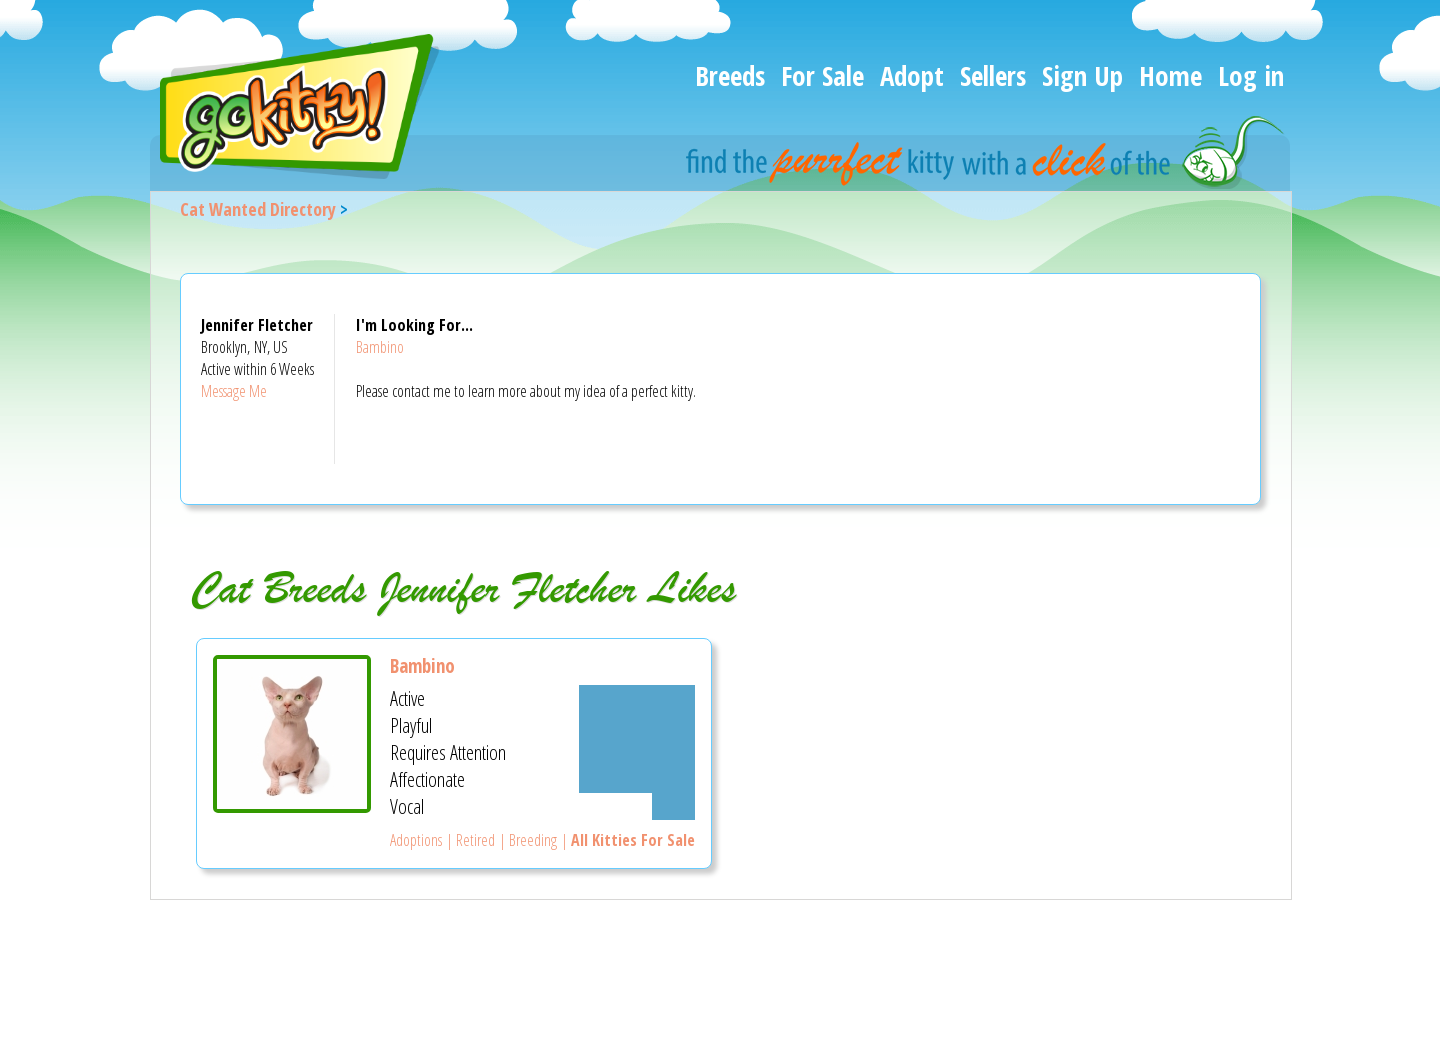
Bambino (380, 347)
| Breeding (526, 840)
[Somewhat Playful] (637, 725)
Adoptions (416, 840)
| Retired (468, 840)
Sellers (993, 75)
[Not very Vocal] (673, 806)
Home (1170, 75)
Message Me (234, 391)
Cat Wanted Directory (258, 209)
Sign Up (1082, 75)
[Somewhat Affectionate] (637, 779)
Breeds (730, 75)
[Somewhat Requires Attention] (637, 752)
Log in (1251, 75)
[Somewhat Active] (637, 698)
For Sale (822, 75)
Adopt (912, 75)
